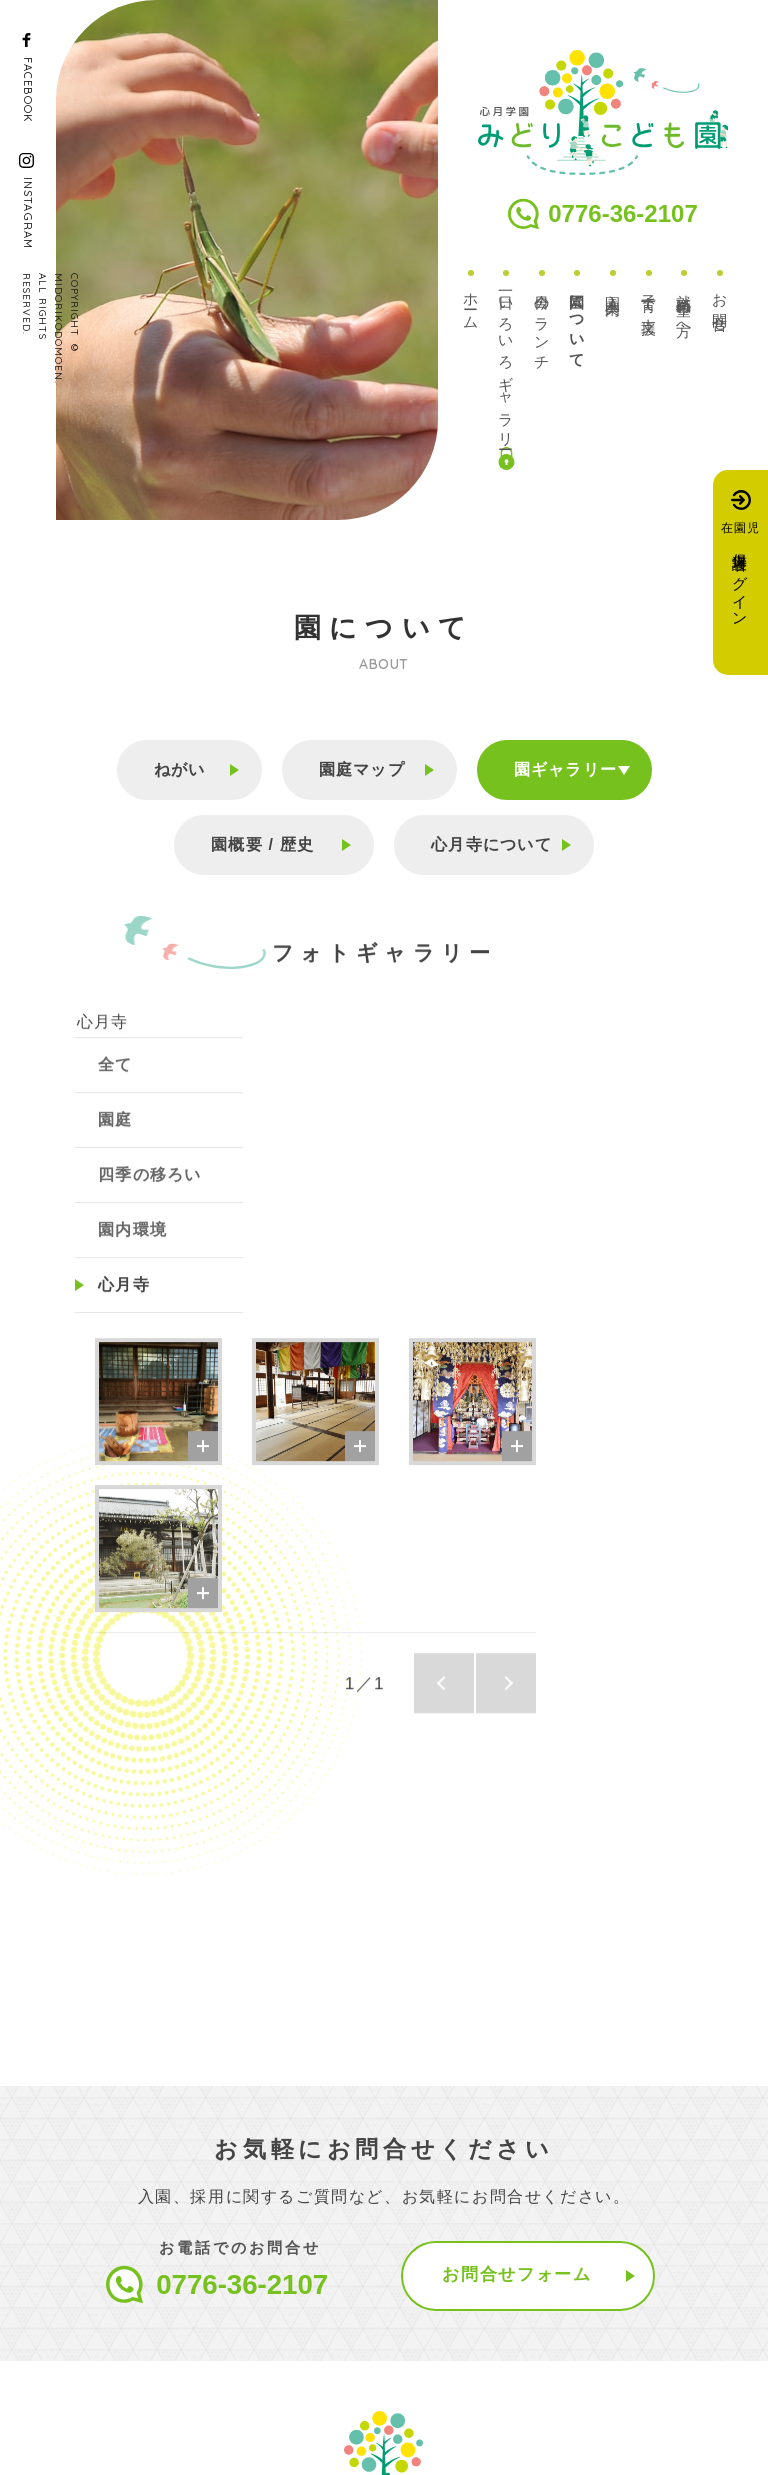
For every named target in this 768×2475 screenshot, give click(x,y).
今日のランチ (542, 324)
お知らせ (331, 2357)
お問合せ (720, 304)
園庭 (115, 1141)
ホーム (471, 303)
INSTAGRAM (28, 213)
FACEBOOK (28, 89)
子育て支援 (649, 297)
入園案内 (613, 287)
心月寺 (101, 1044)
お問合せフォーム (519, 1939)
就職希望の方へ (684, 308)
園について (577, 322)
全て (115, 1086)
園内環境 (132, 1251)
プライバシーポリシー (146, 2433)
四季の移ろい (150, 1196)
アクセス (452, 2357)
